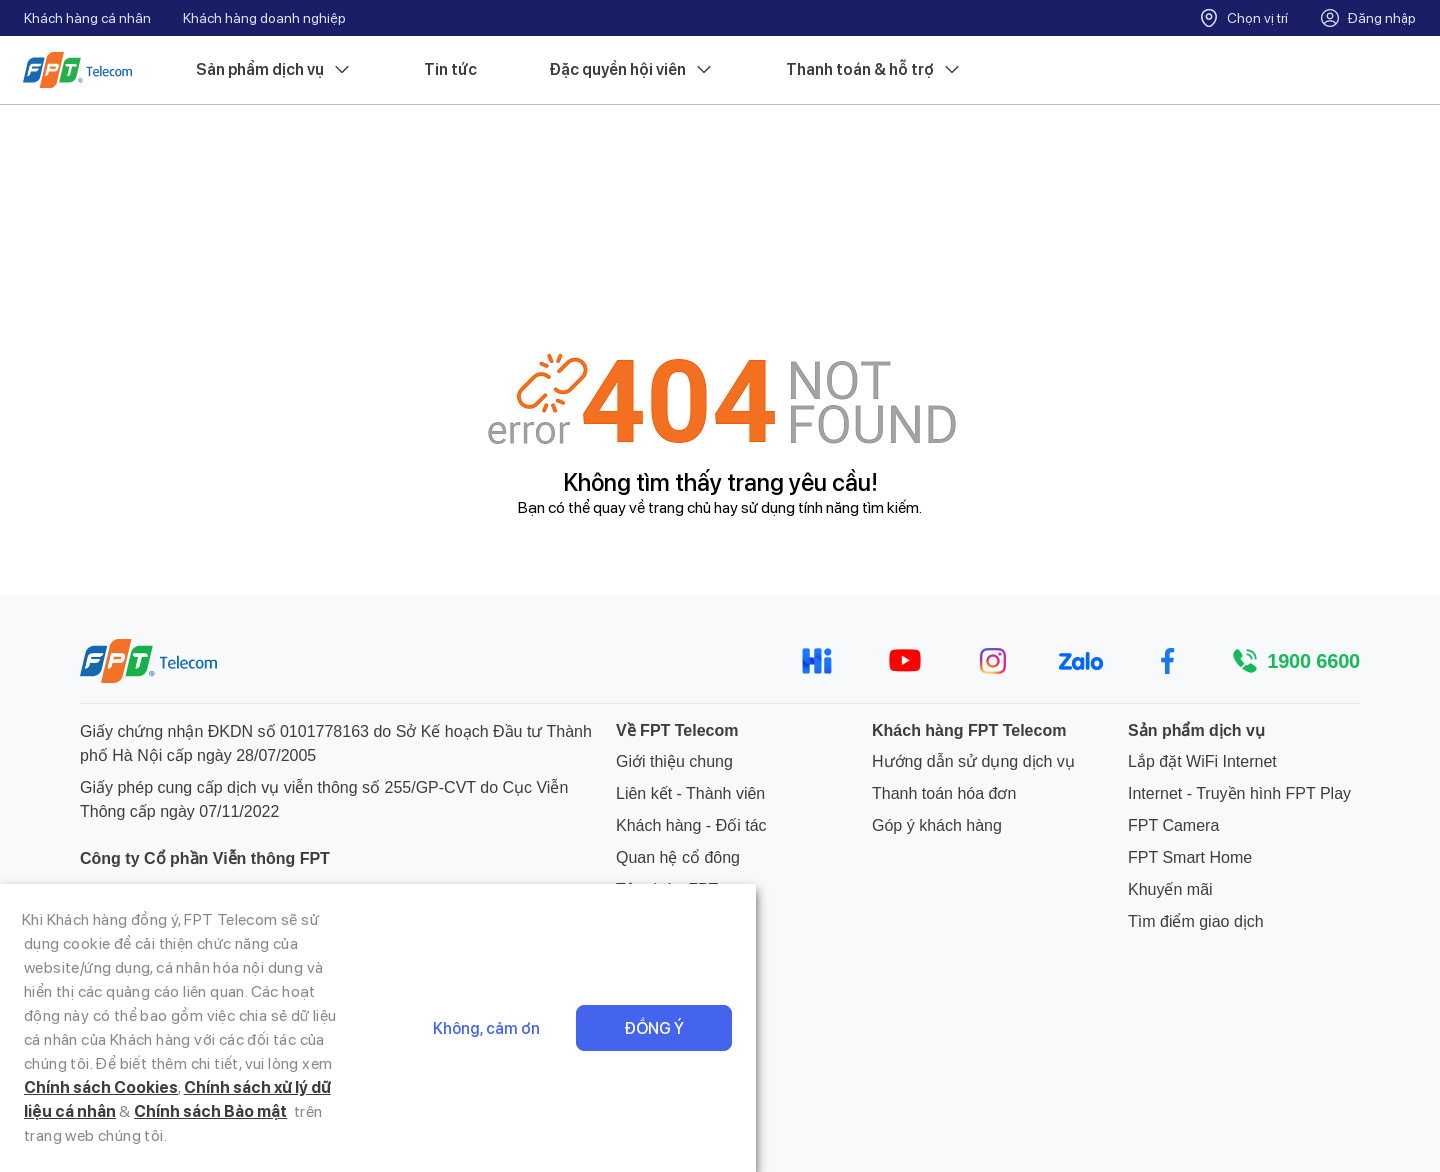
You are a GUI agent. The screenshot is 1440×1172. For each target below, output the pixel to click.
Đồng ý (1338, 1112)
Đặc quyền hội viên (632, 71)
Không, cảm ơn (1170, 1112)
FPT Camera (1173, 825)
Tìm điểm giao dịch (1196, 921)
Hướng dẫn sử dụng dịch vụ (973, 761)
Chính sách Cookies (192, 1135)
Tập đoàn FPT (667, 889)
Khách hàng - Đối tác (691, 825)
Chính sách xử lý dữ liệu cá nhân (396, 1135)
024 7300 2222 (161, 989)
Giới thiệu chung (674, 761)
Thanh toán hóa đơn (944, 793)
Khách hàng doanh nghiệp (264, 18)
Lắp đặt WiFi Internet (1202, 761)
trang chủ (679, 507)
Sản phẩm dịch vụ (275, 71)
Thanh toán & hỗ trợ (875, 71)
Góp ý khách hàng (937, 825)
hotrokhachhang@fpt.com (199, 957)
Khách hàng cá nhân (87, 18)
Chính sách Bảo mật (611, 1135)
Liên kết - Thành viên (690, 793)
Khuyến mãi (1170, 889)
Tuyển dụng (658, 921)
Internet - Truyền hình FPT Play (1239, 793)
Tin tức (451, 70)
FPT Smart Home (1190, 857)
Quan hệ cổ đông (678, 857)
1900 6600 (1313, 661)
